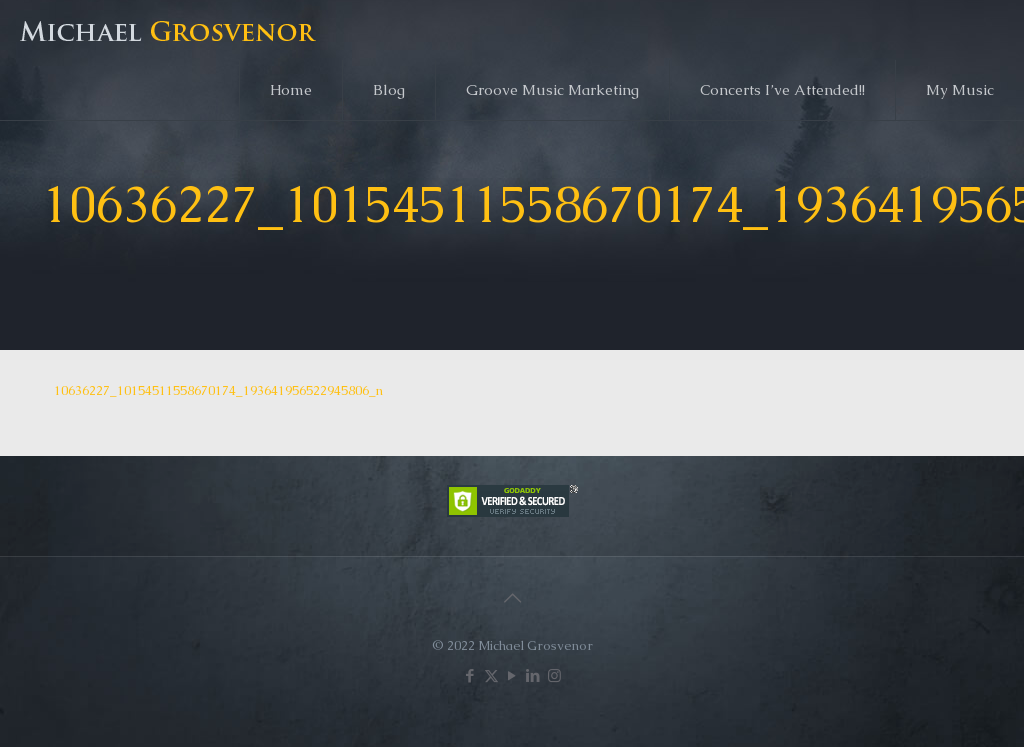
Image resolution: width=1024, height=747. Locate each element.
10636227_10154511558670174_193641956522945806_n (218, 390)
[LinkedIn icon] (533, 675)
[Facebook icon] (470, 675)
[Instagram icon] (554, 675)
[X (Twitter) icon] (491, 675)
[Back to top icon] (512, 598)
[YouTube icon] (512, 675)
